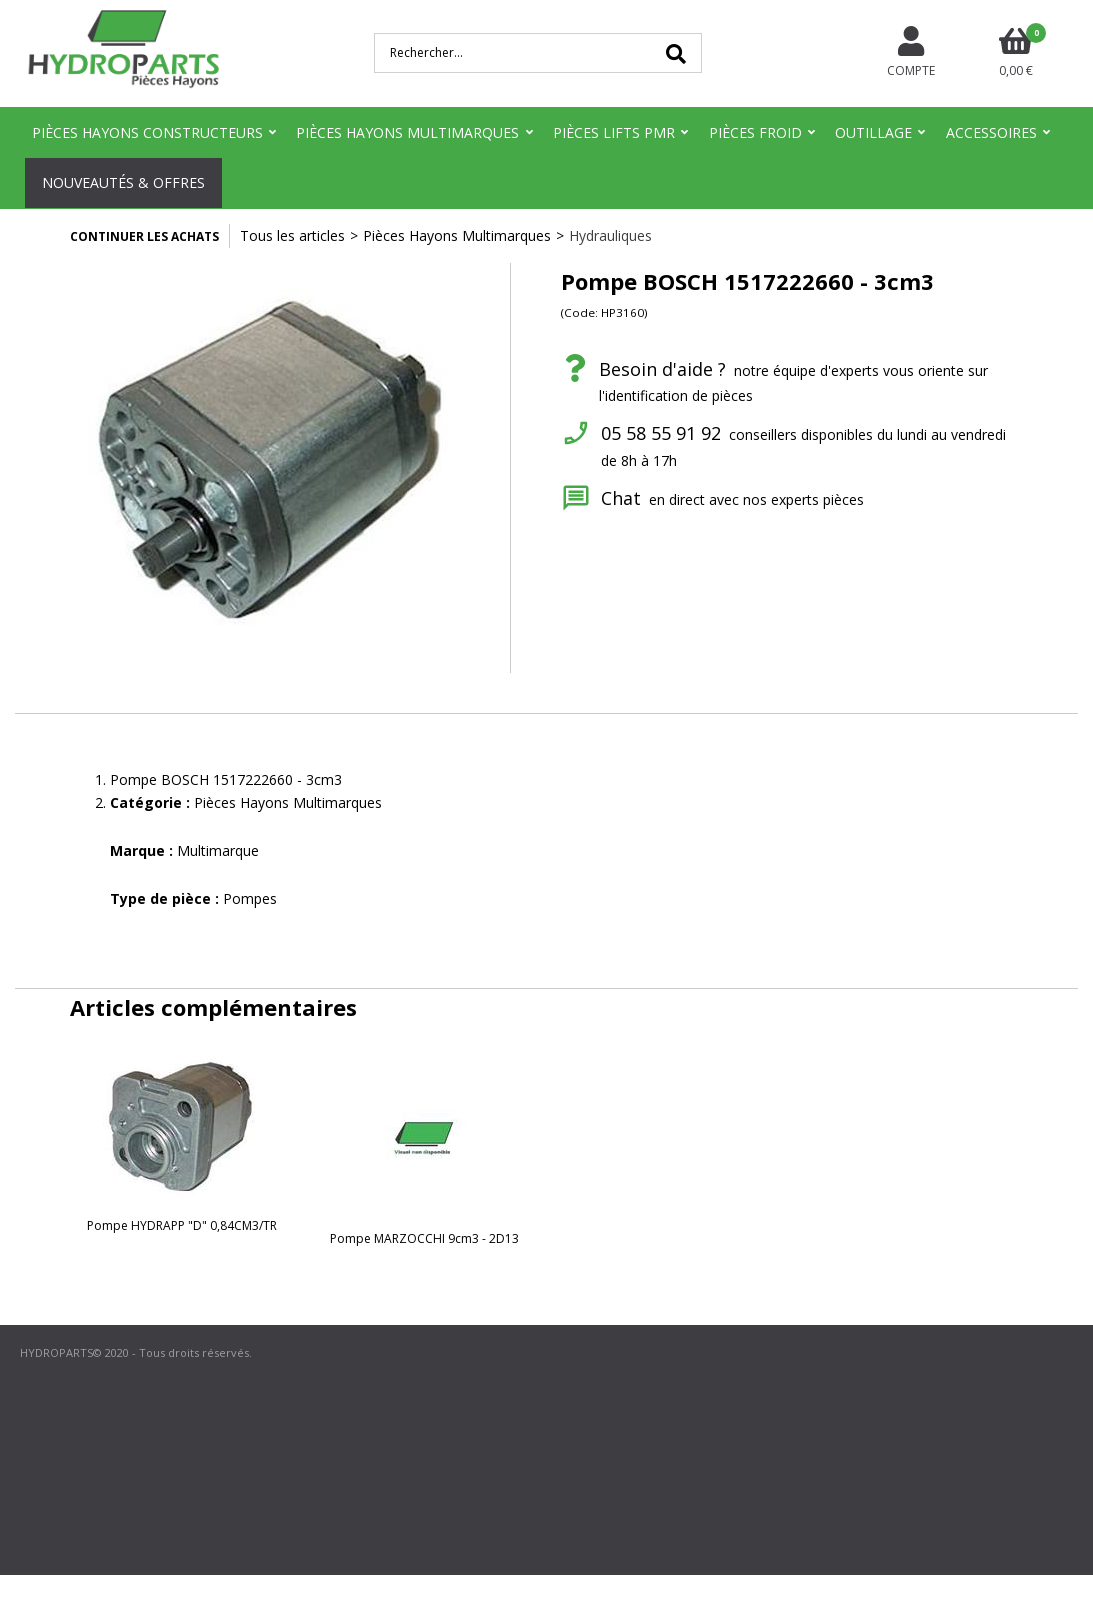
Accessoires (991, 132)
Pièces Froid (755, 132)
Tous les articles (292, 235)
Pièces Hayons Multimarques (407, 132)
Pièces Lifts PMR (614, 132)
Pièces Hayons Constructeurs (147, 132)
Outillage (873, 132)
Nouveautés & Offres (123, 182)
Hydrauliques (610, 235)
